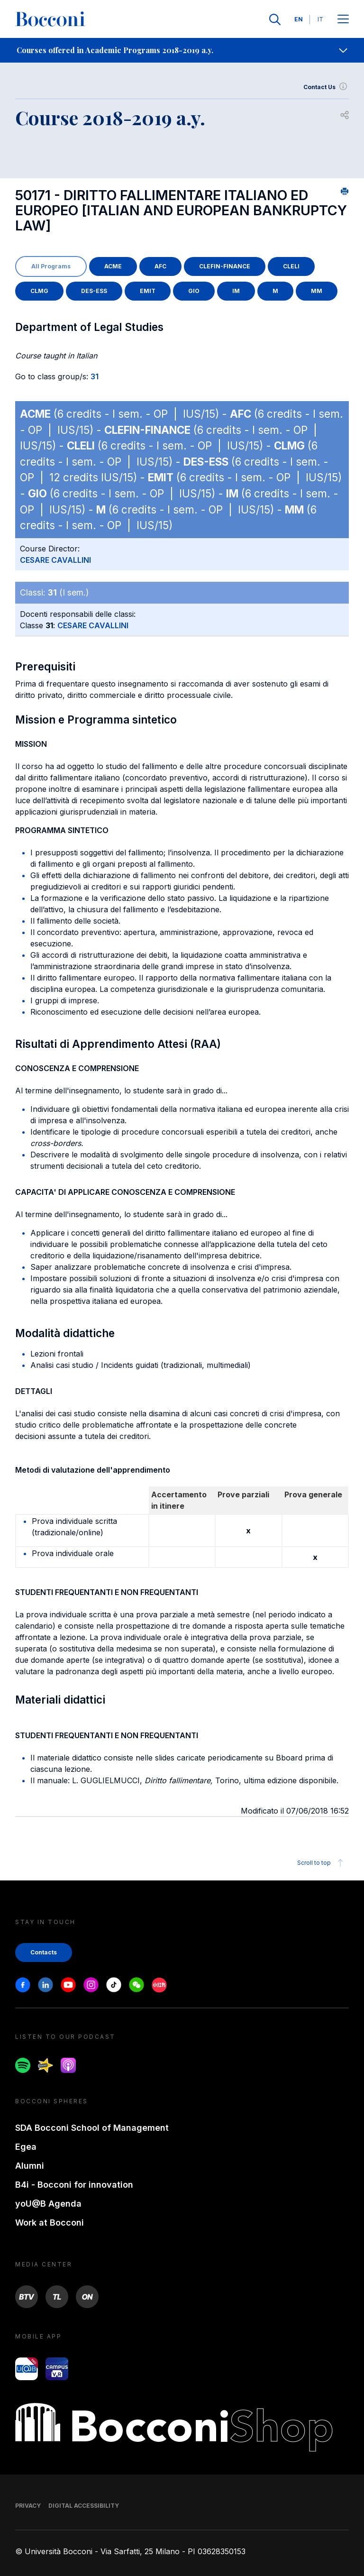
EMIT (147, 290)
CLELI (291, 266)
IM (236, 290)
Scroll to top (321, 1863)
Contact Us (326, 87)
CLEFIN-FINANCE (224, 266)
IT (320, 19)
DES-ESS (94, 290)
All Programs (51, 266)
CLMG (39, 290)
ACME (113, 266)
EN (298, 19)
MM (316, 290)
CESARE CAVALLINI (55, 560)
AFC (160, 266)
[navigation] (182, 50)
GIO (194, 290)
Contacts (43, 1952)
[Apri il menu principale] (343, 20)
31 (95, 376)
